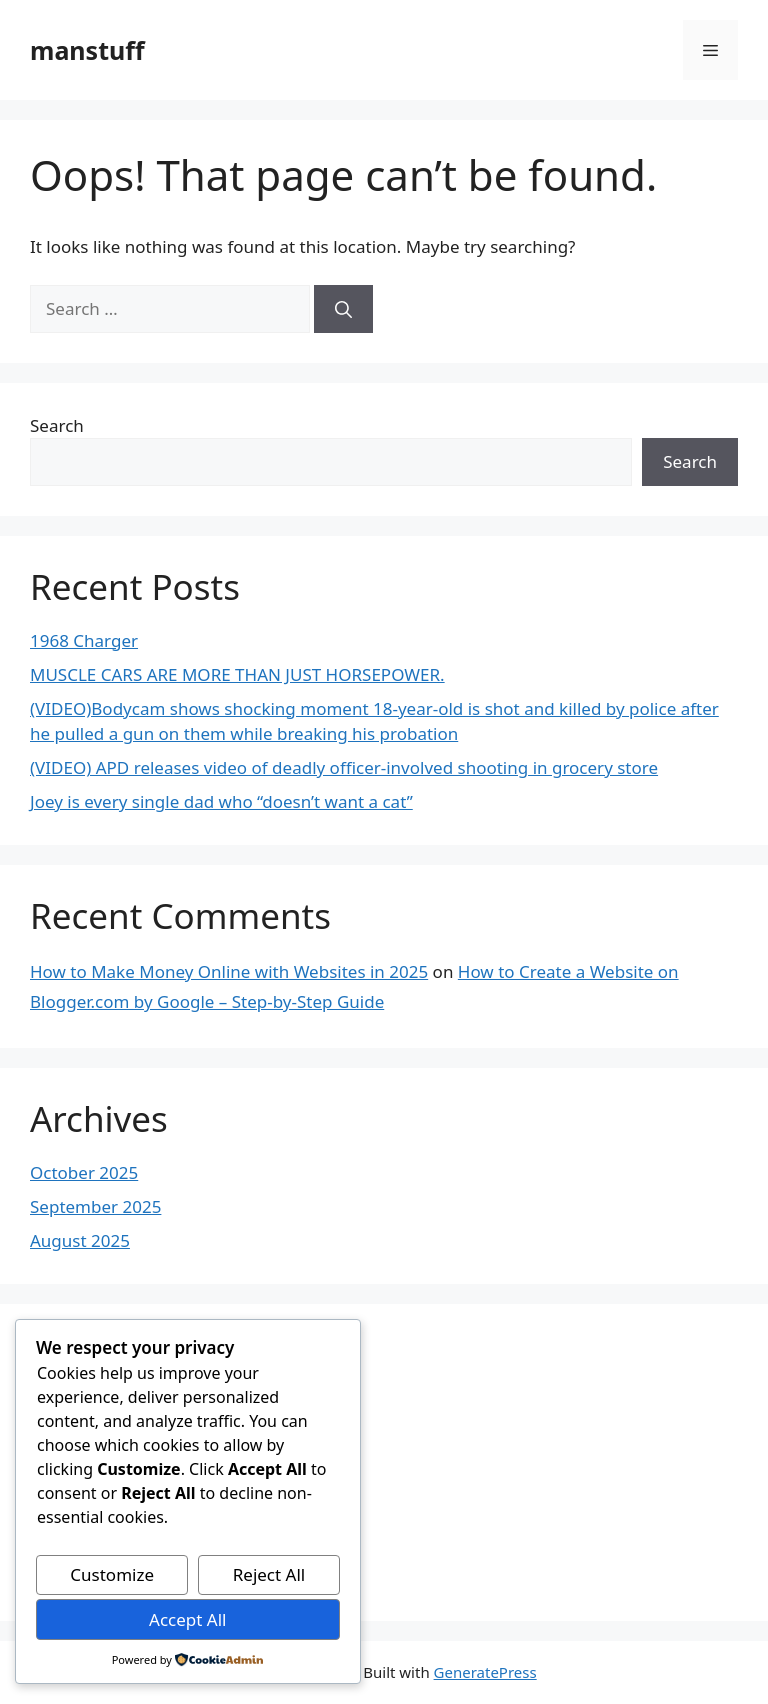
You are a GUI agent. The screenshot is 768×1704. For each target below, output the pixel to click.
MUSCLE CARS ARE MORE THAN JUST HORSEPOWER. (237, 674)
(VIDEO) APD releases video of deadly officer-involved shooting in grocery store (344, 767)
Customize (112, 1574)
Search (57, 425)
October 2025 (84, 1172)
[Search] (343, 309)
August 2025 (80, 1240)
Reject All (269, 1574)
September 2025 (95, 1206)
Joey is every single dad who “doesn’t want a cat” (221, 801)
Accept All (187, 1619)
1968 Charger (84, 640)
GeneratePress (485, 1672)
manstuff (87, 50)
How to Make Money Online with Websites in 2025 (229, 971)
